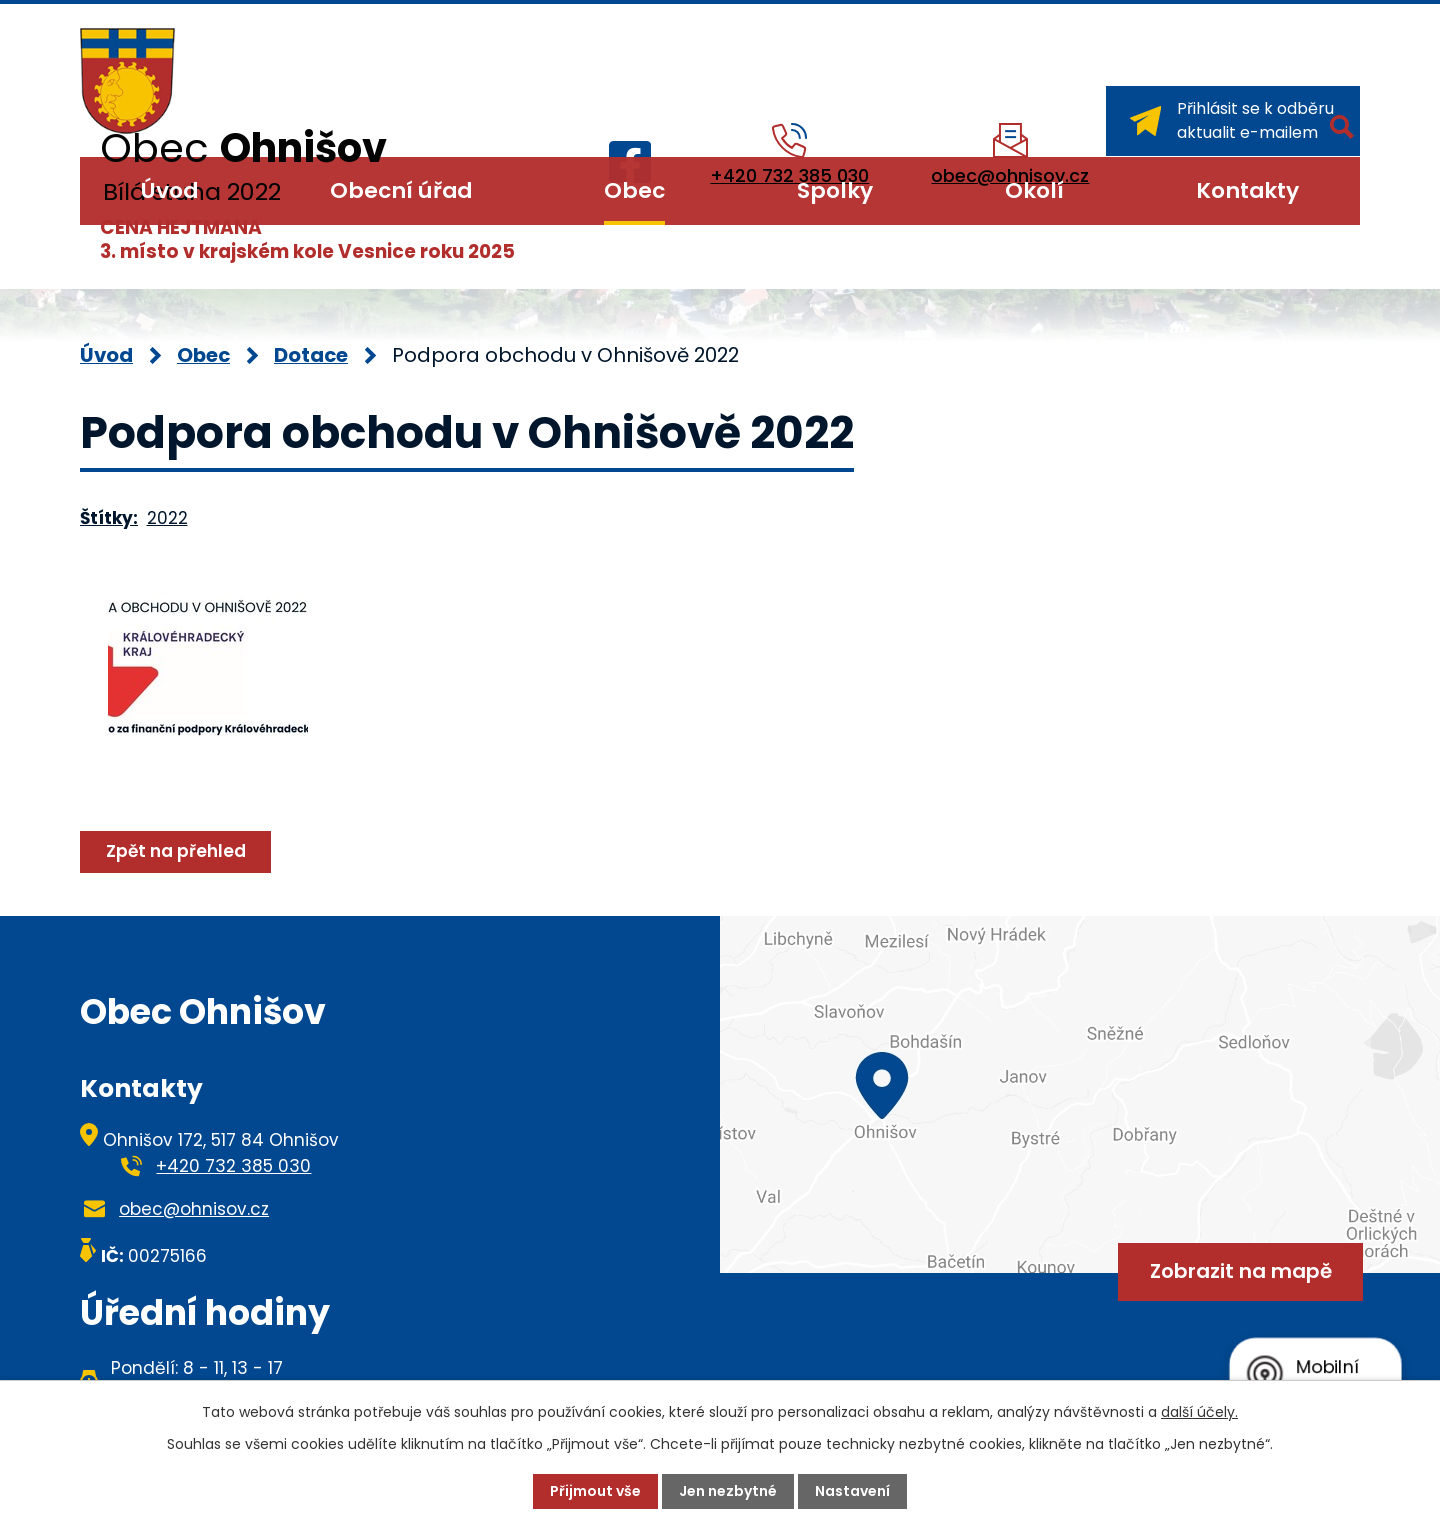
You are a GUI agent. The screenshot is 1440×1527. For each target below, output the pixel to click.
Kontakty (1247, 190)
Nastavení (852, 1491)
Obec (634, 190)
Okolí (1034, 190)
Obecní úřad (401, 190)
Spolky (835, 190)
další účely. (1199, 1412)
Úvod (169, 190)
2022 (167, 518)
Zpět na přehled (176, 851)
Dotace (311, 355)
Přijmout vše (595, 1491)
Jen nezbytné (728, 1491)
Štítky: (109, 518)
